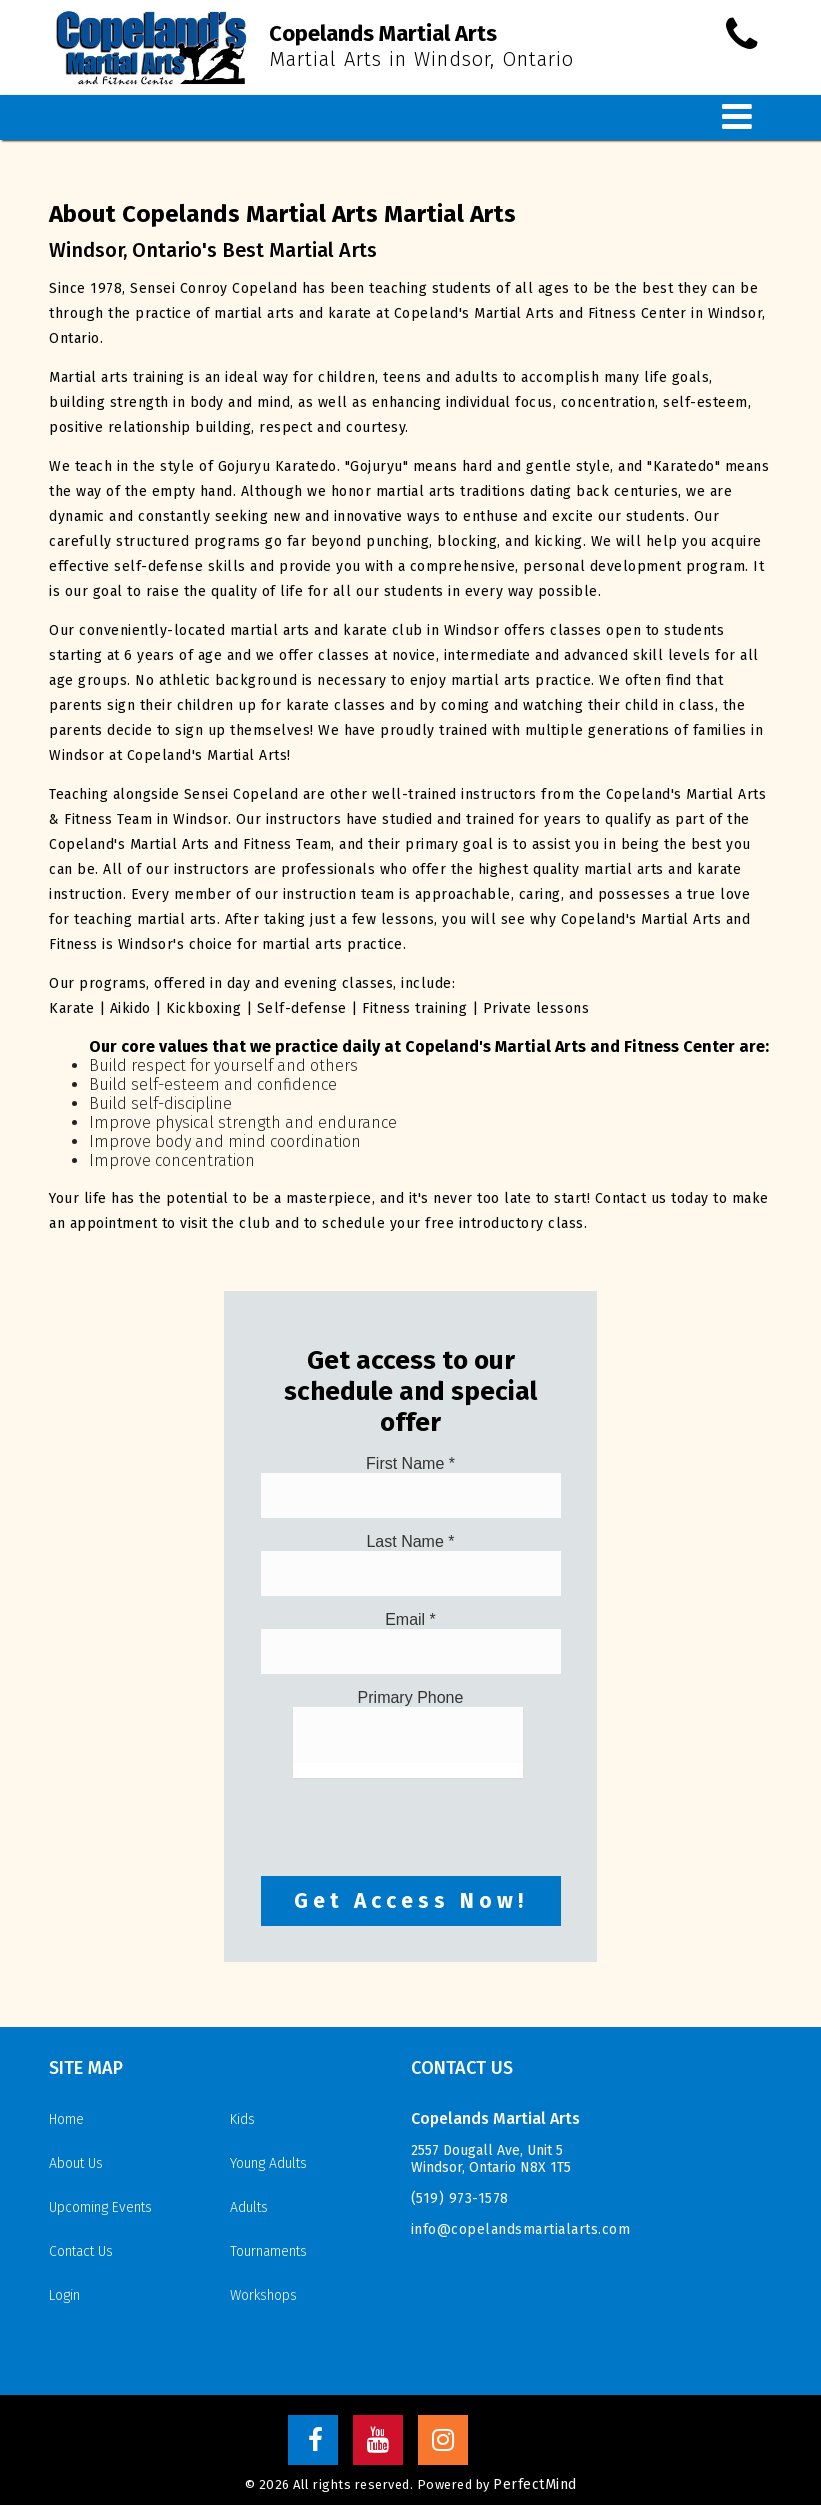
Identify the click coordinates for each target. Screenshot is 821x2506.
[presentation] (413, 1818)
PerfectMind (535, 2485)
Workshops (263, 2296)
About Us (76, 2164)
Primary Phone (411, 1697)
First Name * (410, 1463)
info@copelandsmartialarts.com (521, 2230)
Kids (242, 2120)
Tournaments (268, 2252)
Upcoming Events (100, 2208)
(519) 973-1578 (460, 2199)
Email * (410, 1619)
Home (66, 2120)
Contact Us (81, 2252)
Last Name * (410, 1541)
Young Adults (268, 2164)
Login (64, 2296)
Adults (249, 2208)
